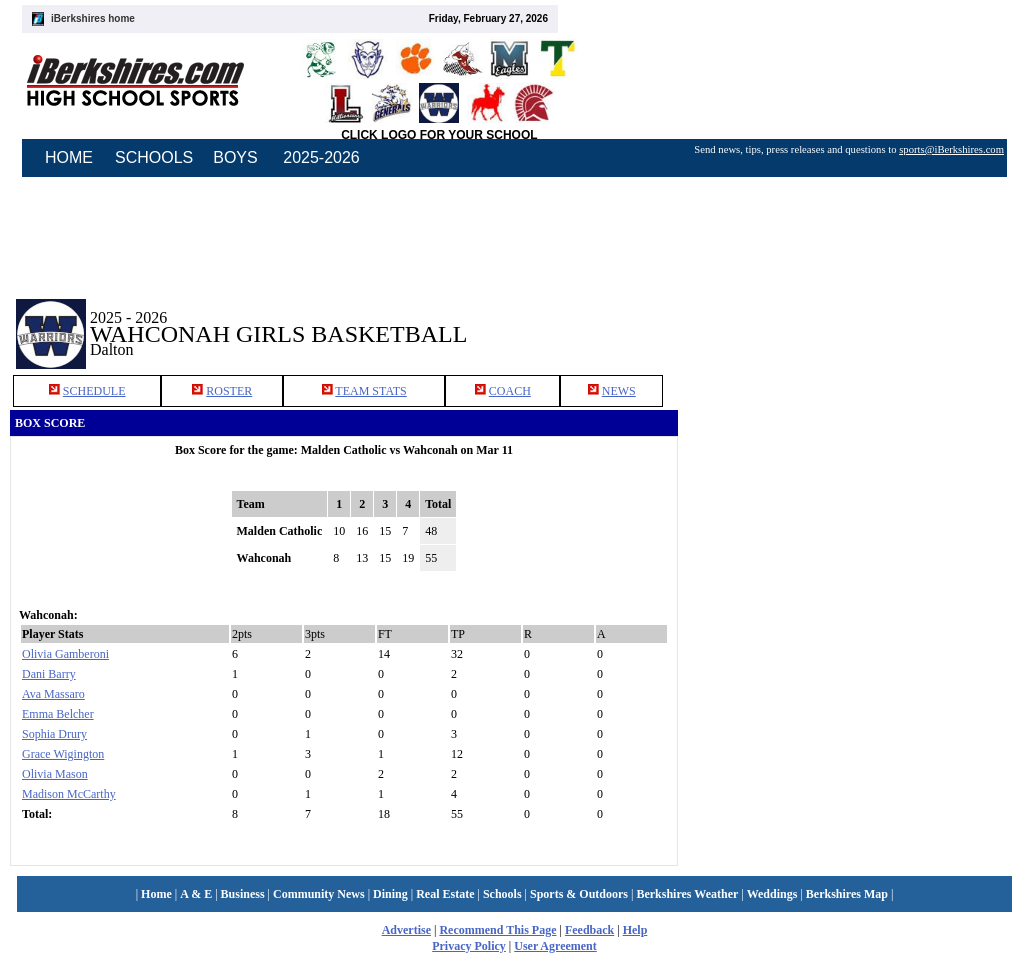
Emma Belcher (58, 714)
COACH (510, 391)
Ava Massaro (53, 694)
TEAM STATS (370, 391)
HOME (69, 157)
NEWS (619, 391)
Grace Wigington (63, 754)
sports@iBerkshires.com (951, 149)
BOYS (235, 157)
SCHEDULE (94, 391)
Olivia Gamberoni (65, 654)
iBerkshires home (93, 18)
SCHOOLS (154, 157)
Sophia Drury (54, 734)
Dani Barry (49, 674)
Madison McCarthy (69, 794)
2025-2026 (321, 157)
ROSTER (229, 391)
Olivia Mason (55, 774)
